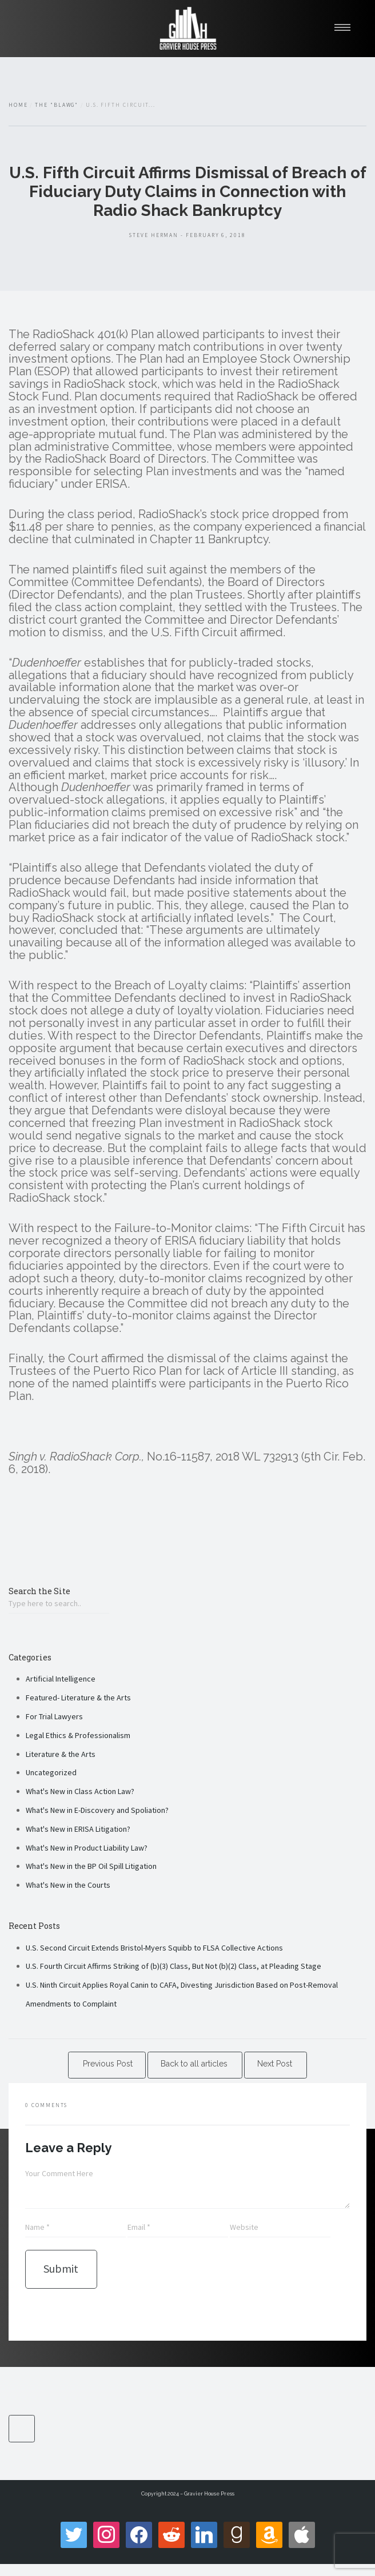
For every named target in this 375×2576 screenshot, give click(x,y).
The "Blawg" (56, 105)
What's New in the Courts (68, 1885)
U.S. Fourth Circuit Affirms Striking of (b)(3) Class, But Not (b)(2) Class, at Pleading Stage (173, 1966)
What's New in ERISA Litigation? (78, 1829)
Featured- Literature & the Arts (78, 1697)
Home (18, 105)
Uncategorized (51, 1772)
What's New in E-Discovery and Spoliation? (97, 1810)
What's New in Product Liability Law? (86, 1848)
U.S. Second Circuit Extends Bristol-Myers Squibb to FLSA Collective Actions (154, 1948)
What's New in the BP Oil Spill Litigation (91, 1866)
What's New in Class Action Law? (80, 1791)
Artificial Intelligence (60, 1679)
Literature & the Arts (60, 1754)
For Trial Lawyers (54, 1716)
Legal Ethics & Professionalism (78, 1735)
